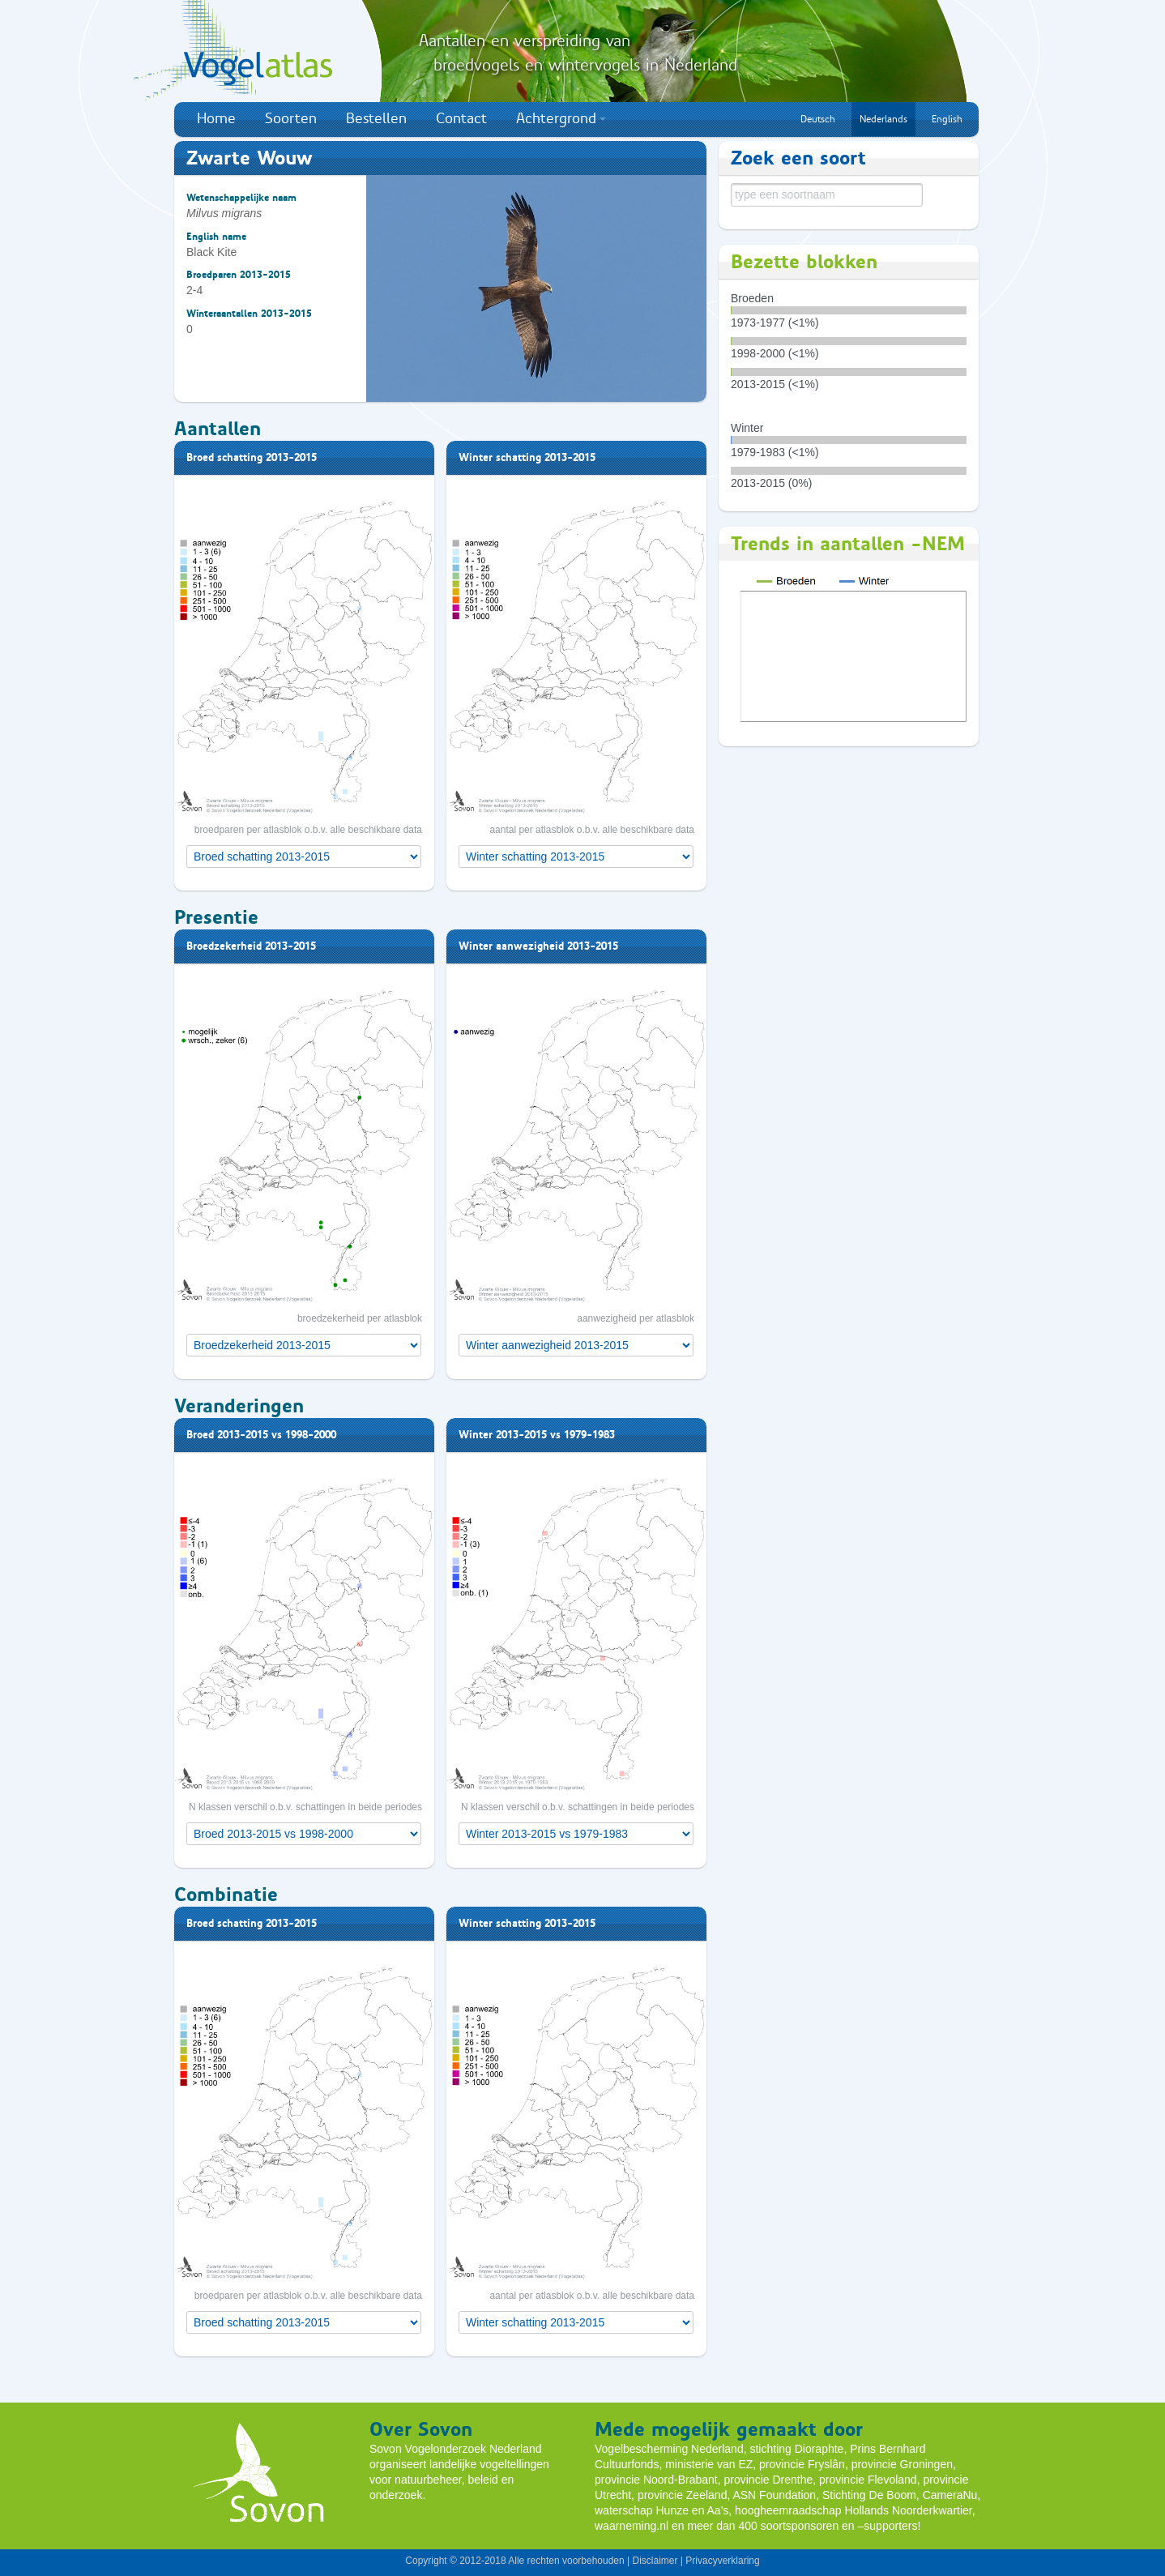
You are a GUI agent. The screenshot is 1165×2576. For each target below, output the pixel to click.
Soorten (291, 118)
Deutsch (817, 119)
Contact (461, 118)
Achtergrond (561, 118)
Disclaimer (654, 2560)
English (947, 119)
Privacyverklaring (722, 2560)
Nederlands (883, 119)
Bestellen (376, 118)
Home (216, 118)
